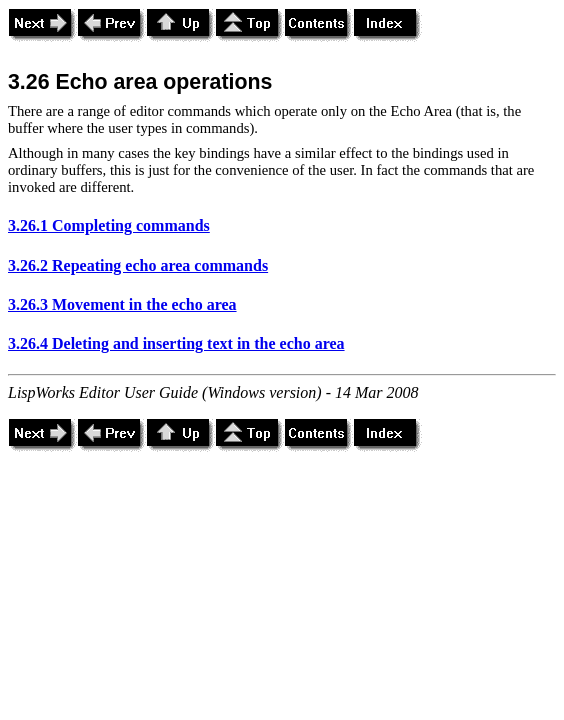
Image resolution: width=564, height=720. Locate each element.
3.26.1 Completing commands (109, 225)
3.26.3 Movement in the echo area (122, 304)
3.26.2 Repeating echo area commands (138, 265)
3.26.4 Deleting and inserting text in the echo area (176, 343)
